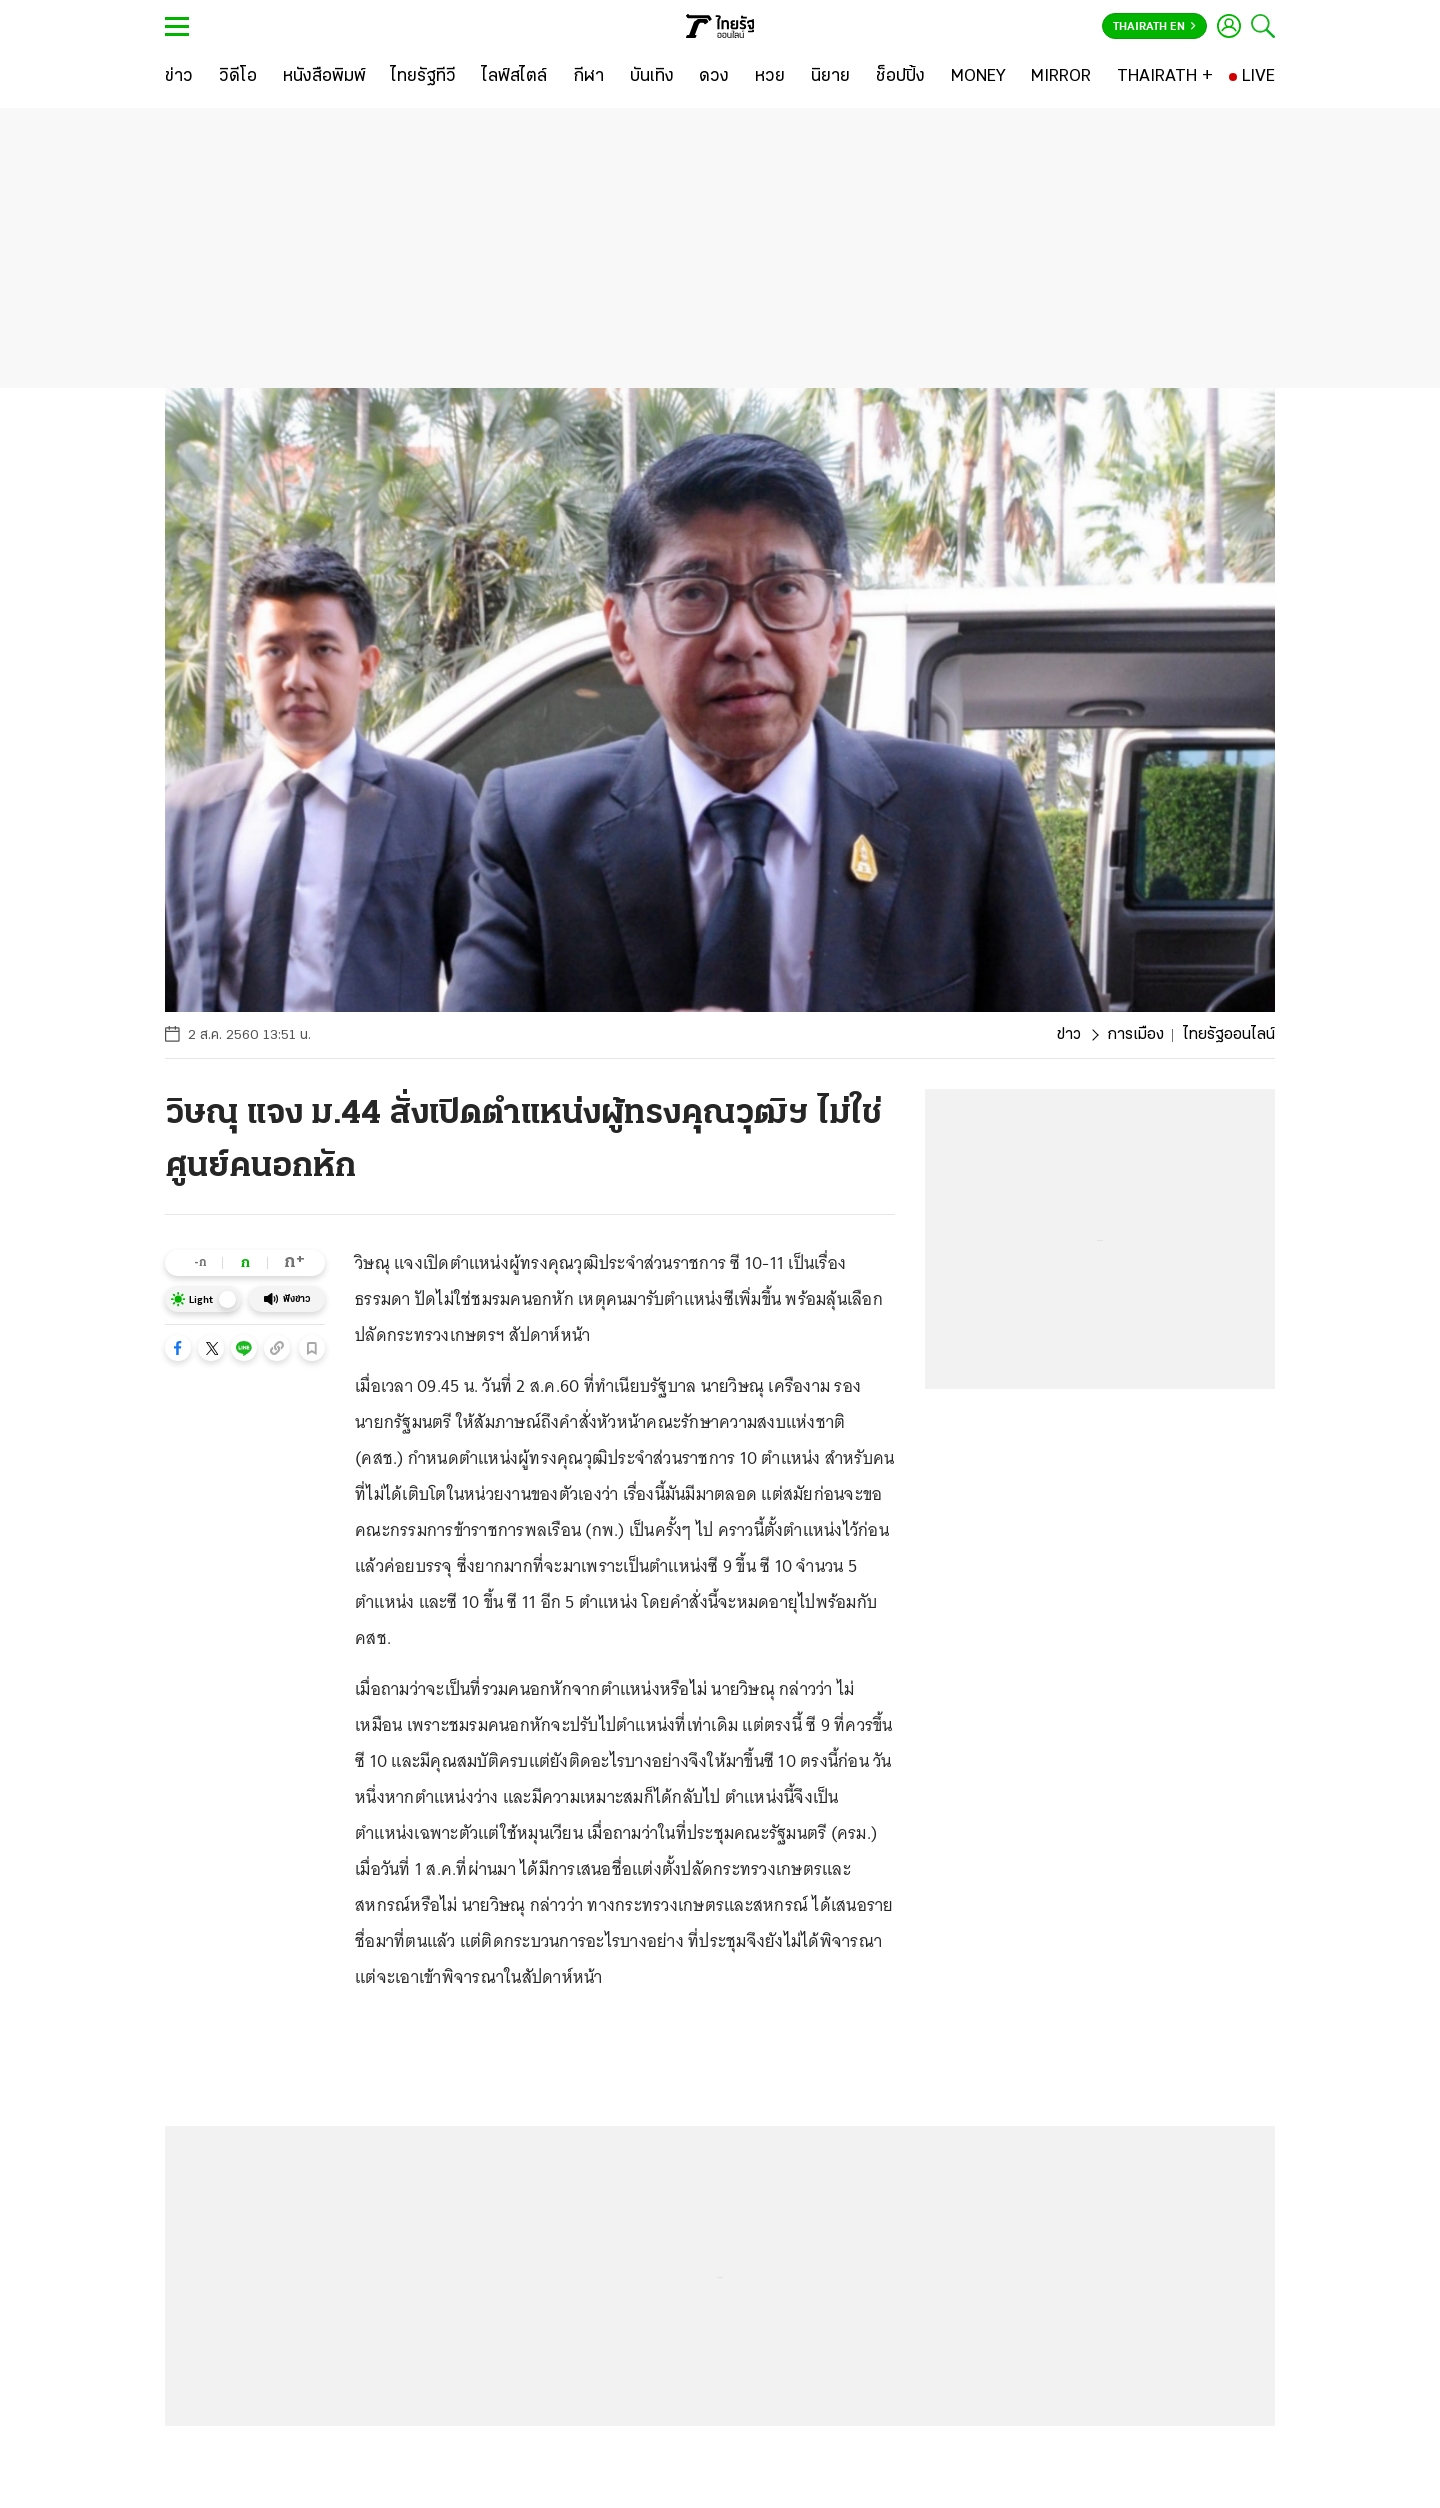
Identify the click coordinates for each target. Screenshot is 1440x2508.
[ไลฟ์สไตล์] (514, 77)
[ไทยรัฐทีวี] (423, 77)
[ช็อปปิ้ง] (900, 77)
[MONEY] (978, 77)
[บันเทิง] (652, 77)
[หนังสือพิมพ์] (324, 77)
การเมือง (1135, 1035)
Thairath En (1154, 27)
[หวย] (770, 77)
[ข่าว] (179, 77)
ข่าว (1069, 1035)
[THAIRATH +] (1165, 77)
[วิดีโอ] (238, 77)
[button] (178, 1348)
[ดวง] (714, 77)
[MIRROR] (1061, 77)
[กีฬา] (588, 77)
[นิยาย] (830, 77)
